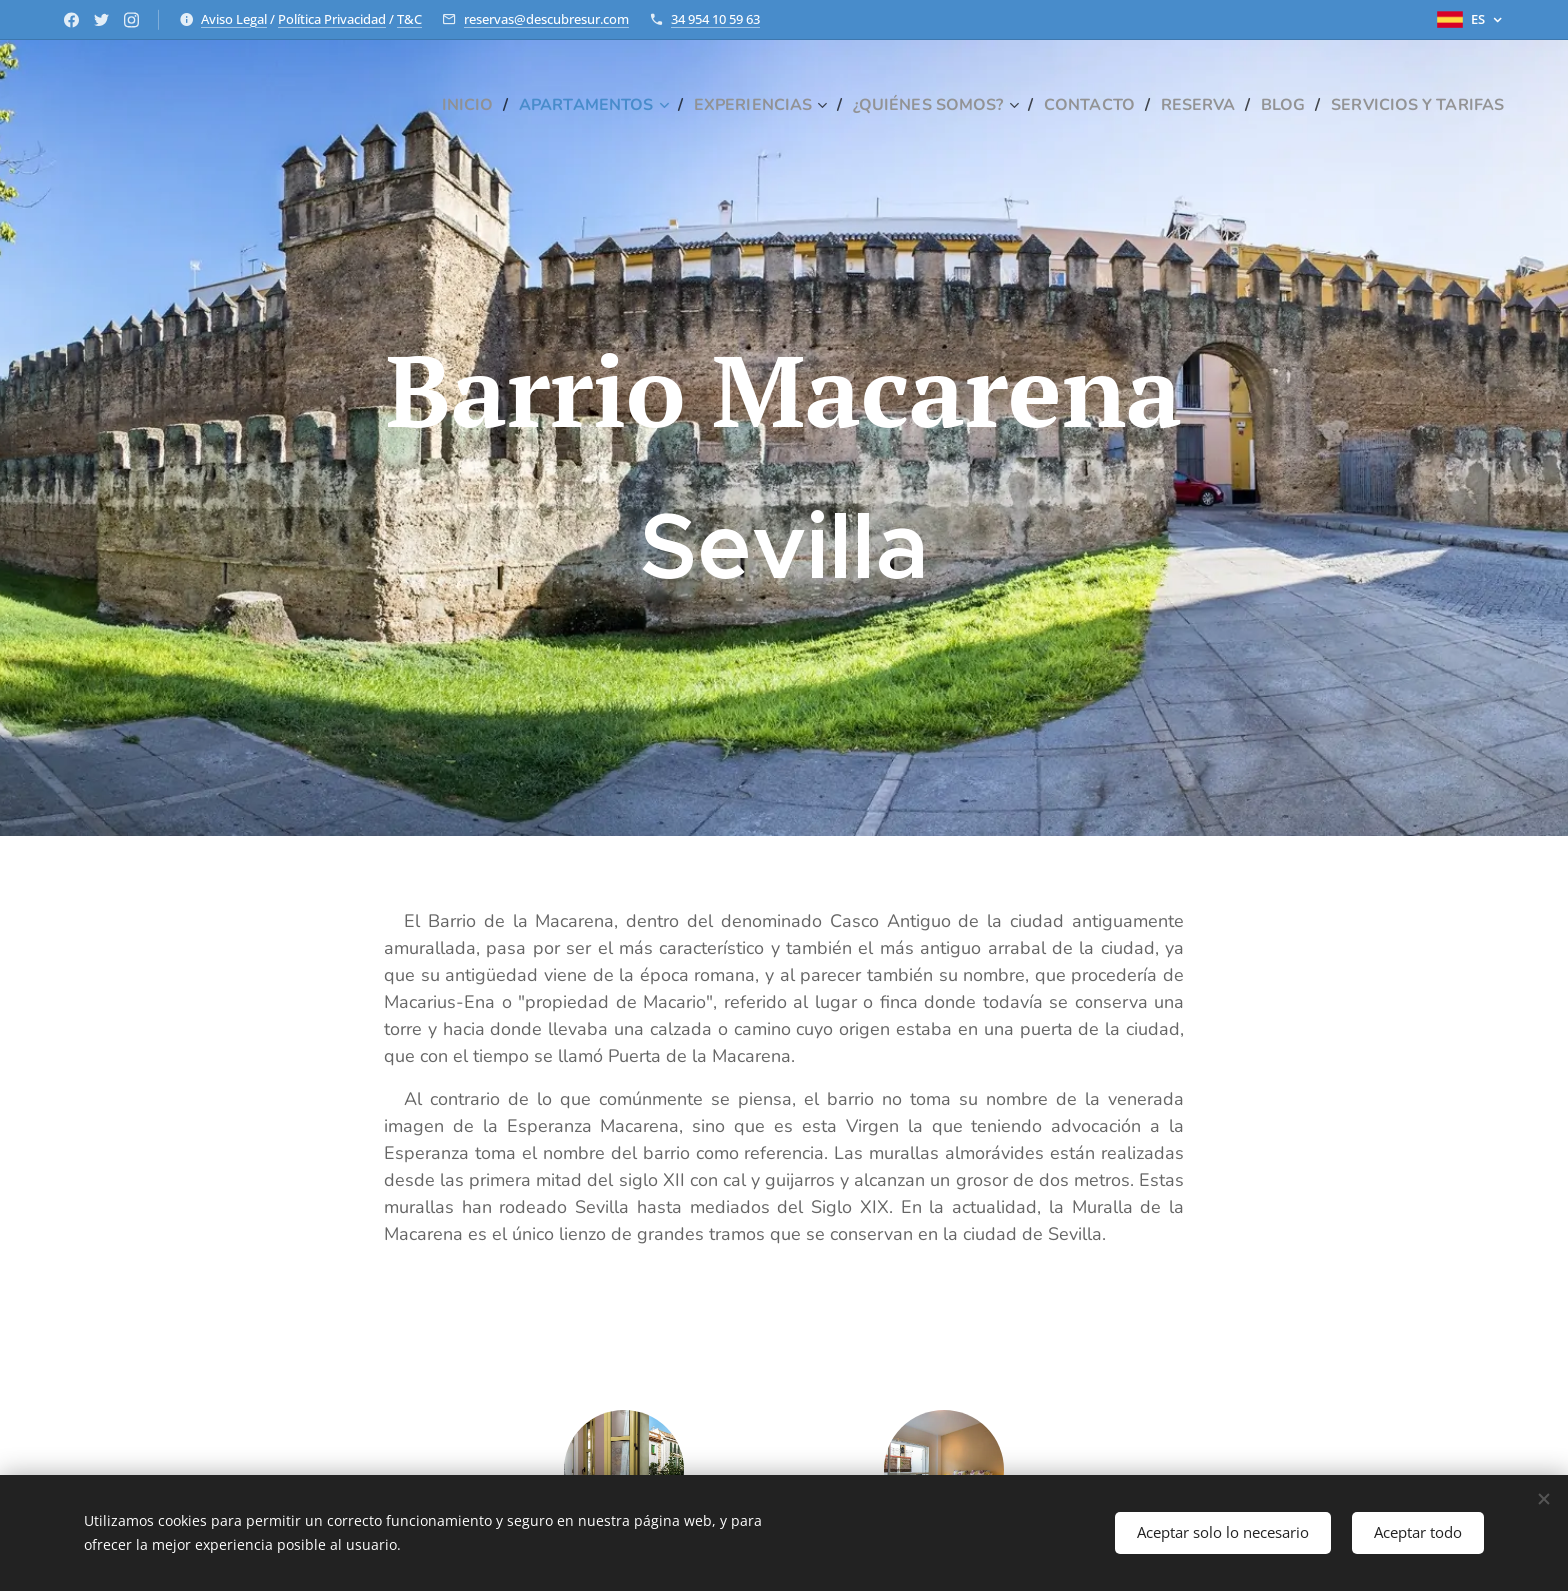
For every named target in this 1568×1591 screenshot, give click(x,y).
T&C (409, 19)
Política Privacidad (332, 19)
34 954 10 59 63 (715, 19)
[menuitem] (416, 105)
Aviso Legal (234, 19)
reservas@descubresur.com (546, 19)
